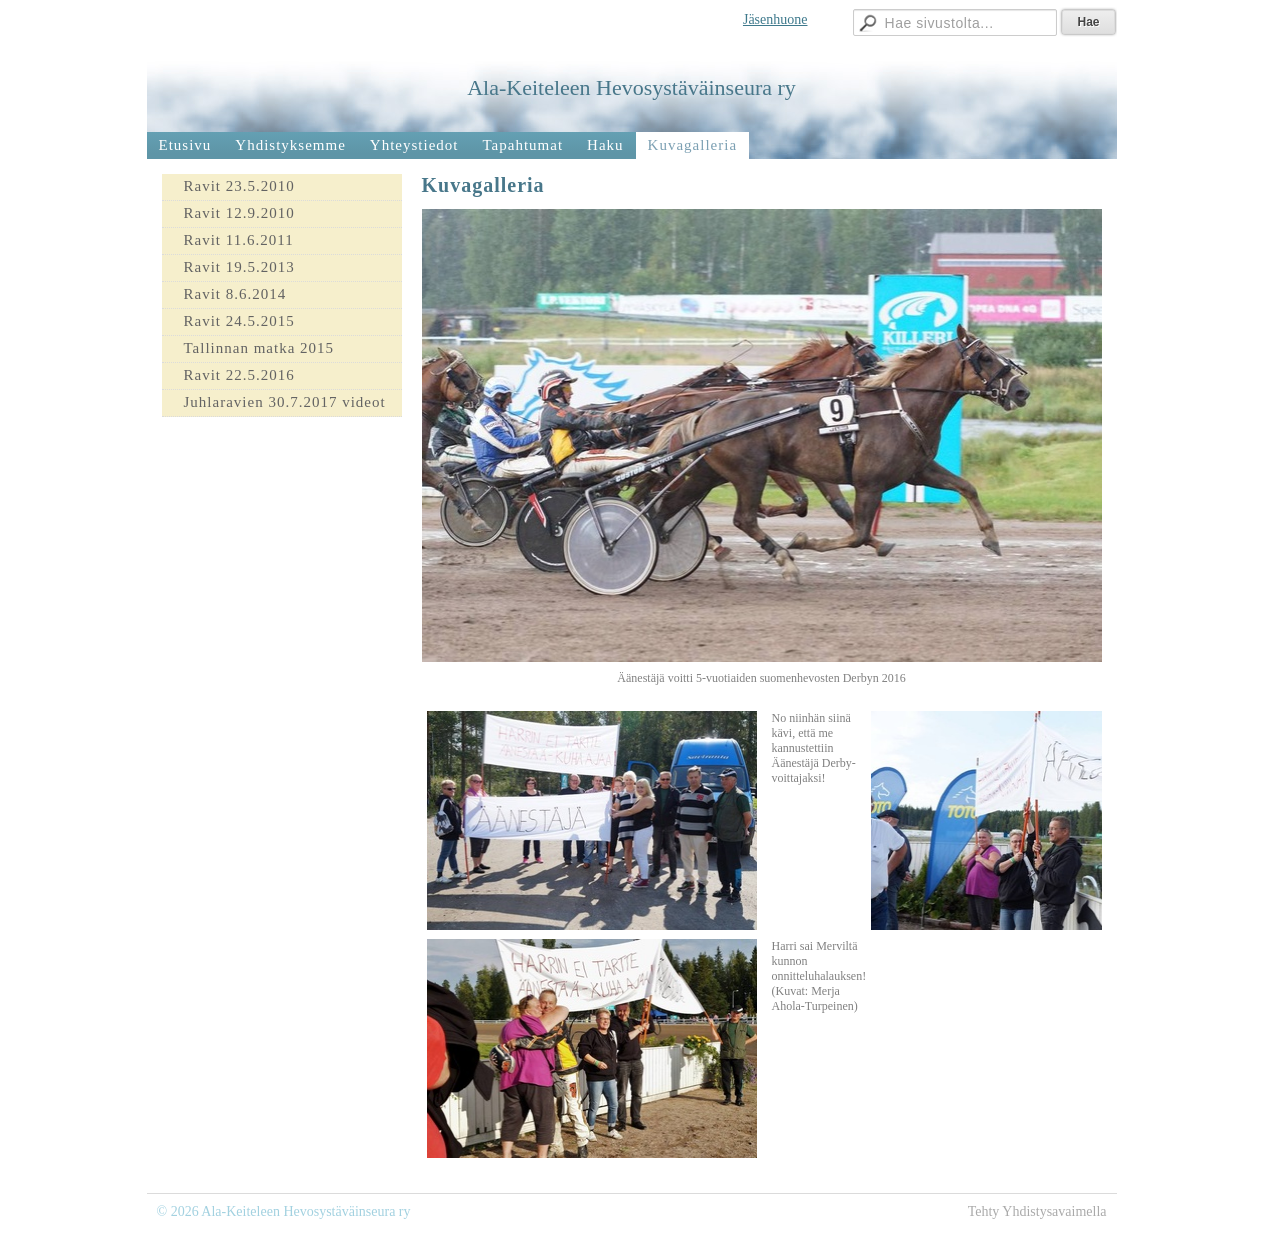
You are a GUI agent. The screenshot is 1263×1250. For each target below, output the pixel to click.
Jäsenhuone (775, 19)
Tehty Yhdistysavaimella (1037, 1211)
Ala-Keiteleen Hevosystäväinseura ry (631, 87)
